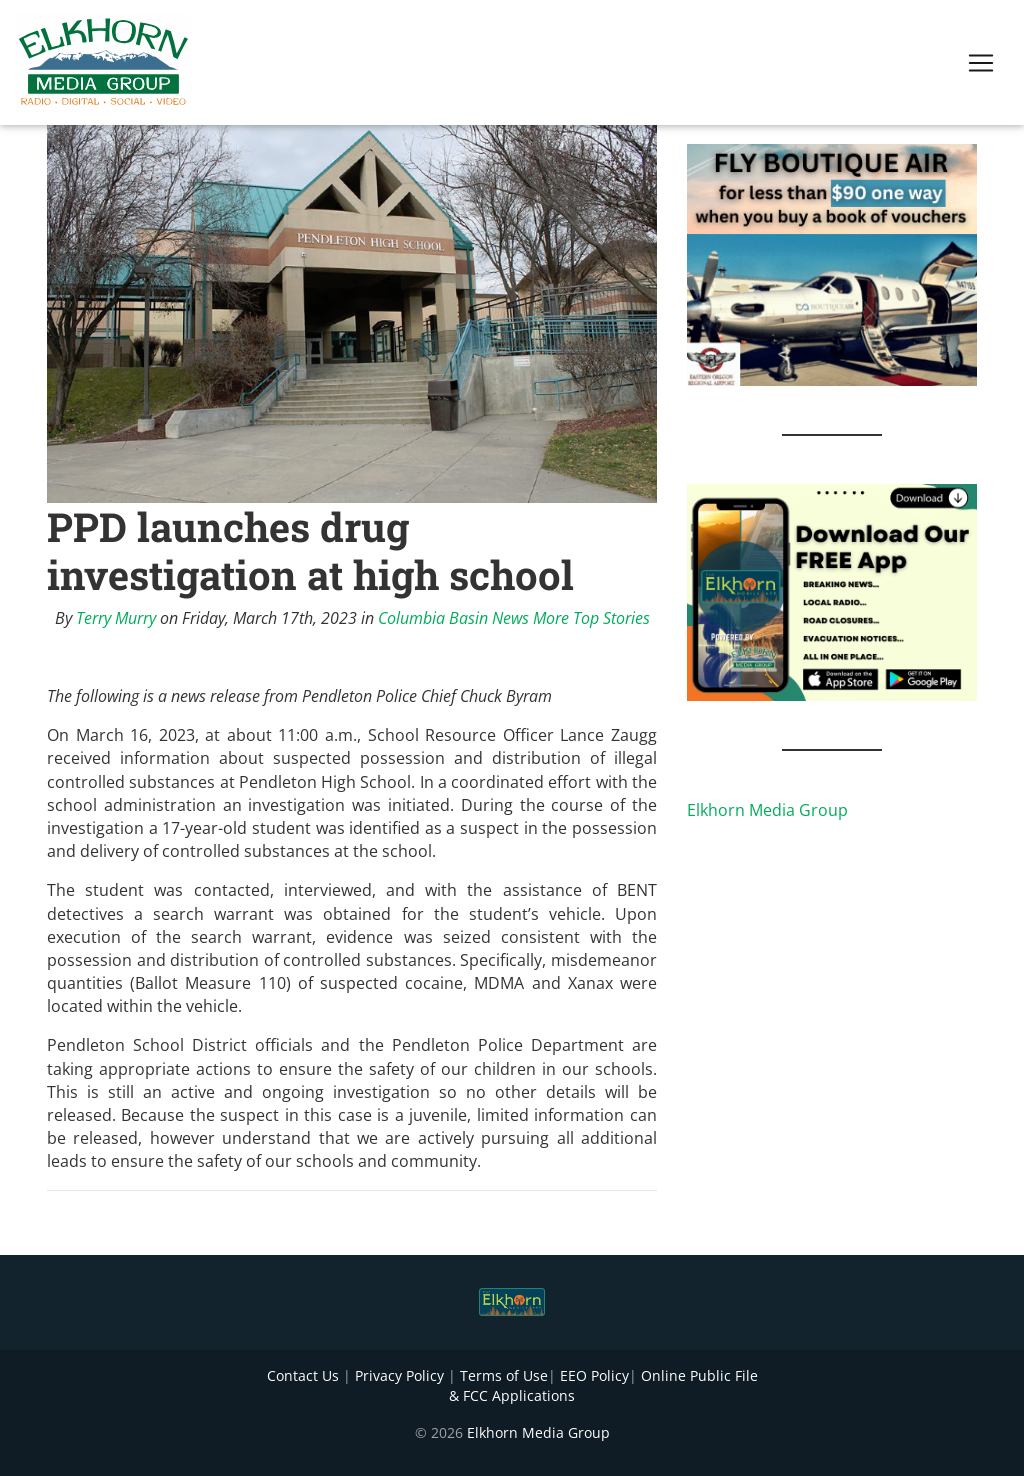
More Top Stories (591, 618)
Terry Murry (116, 618)
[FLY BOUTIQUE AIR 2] (832, 263)
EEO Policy (594, 1375)
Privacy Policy (399, 1375)
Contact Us (303, 1375)
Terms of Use (504, 1375)
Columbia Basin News (453, 618)
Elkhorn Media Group (767, 810)
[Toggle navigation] (981, 67)
